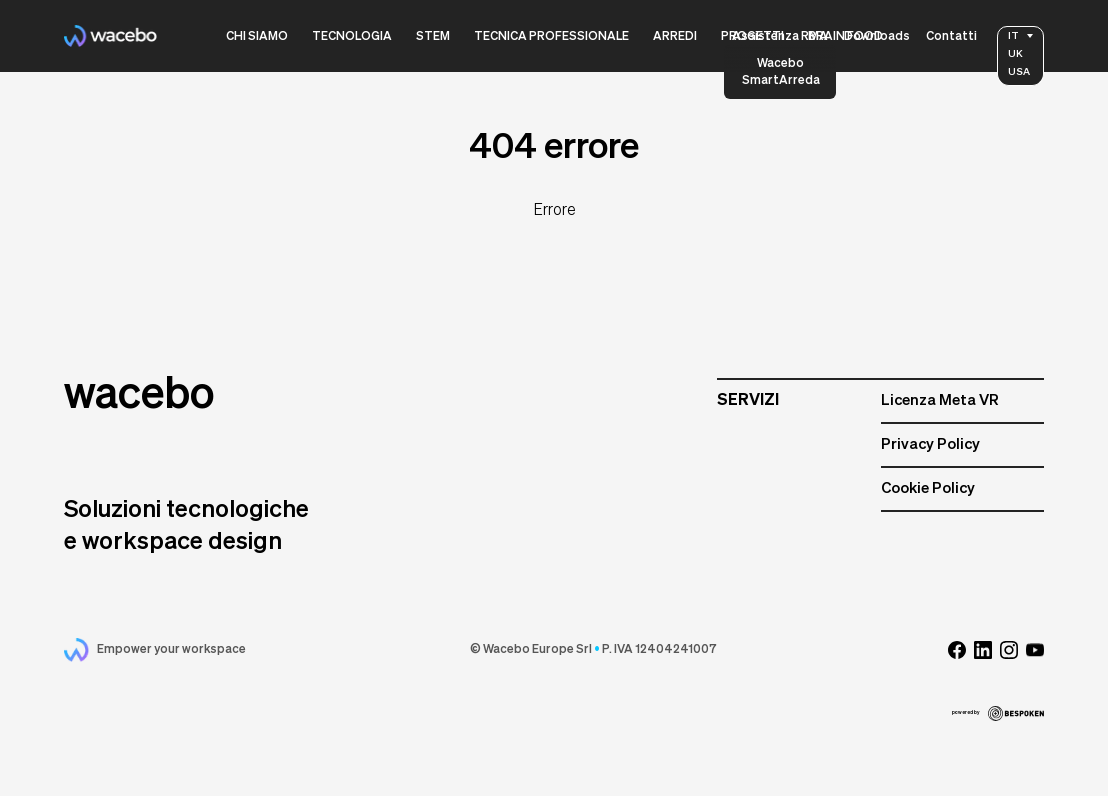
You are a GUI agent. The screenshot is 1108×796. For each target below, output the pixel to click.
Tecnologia (352, 37)
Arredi (675, 37)
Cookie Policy (928, 488)
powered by (998, 713)
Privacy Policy (930, 444)
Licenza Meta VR (940, 400)
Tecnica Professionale (551, 37)
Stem (433, 37)
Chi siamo (257, 37)
